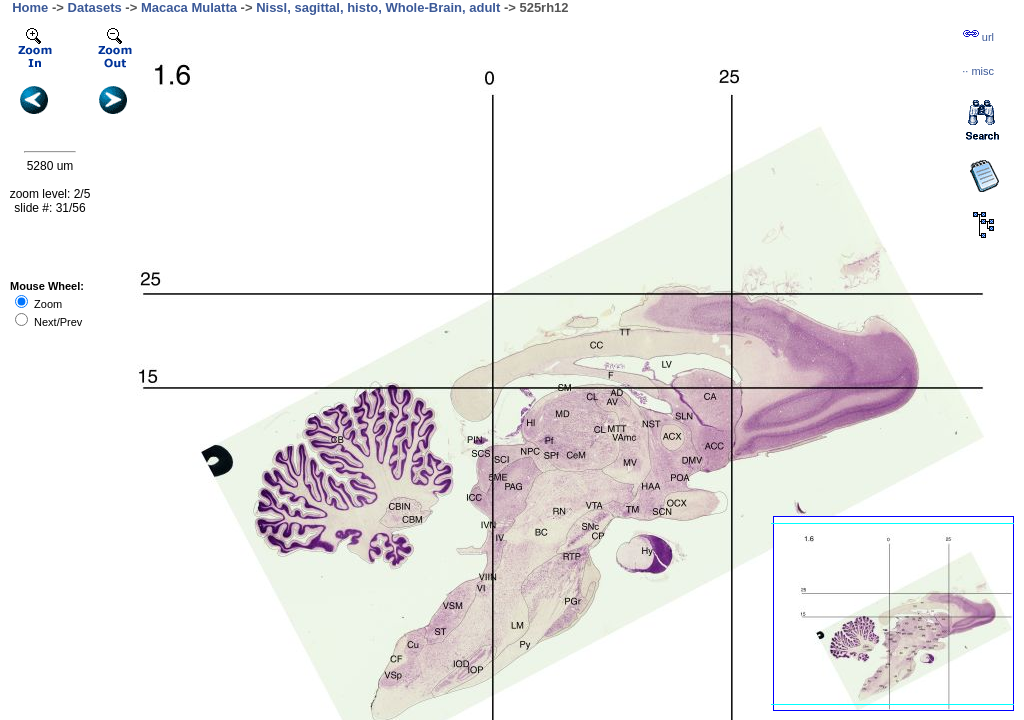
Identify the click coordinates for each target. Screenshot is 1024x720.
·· (978, 71)
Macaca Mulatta (189, 7)
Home (30, 7)
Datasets (95, 7)
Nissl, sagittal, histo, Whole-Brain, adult (378, 7)
